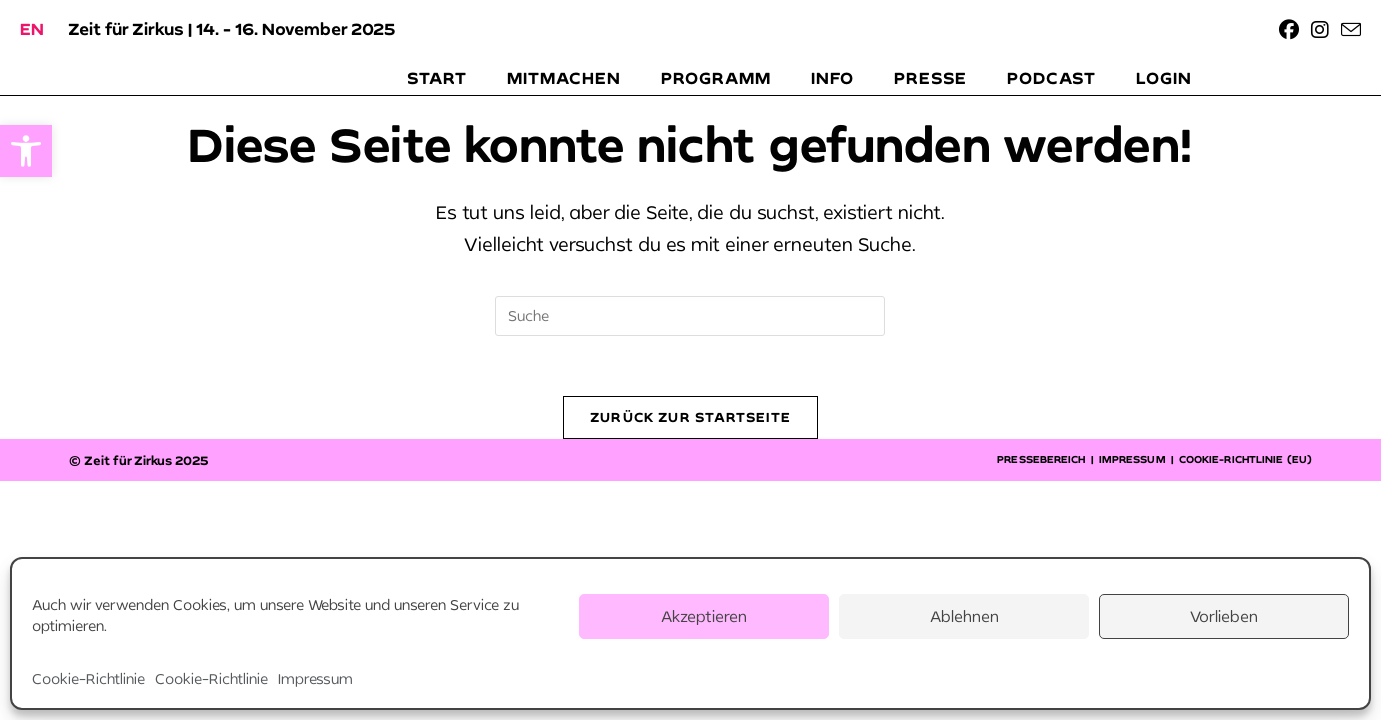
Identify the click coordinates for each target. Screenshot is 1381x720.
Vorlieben (1224, 616)
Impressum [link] (315, 678)
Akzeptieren (704, 616)
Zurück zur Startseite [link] (690, 417)
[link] (26, 151)
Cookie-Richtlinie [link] (88, 678)
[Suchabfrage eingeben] (690, 316)
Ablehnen (964, 616)
